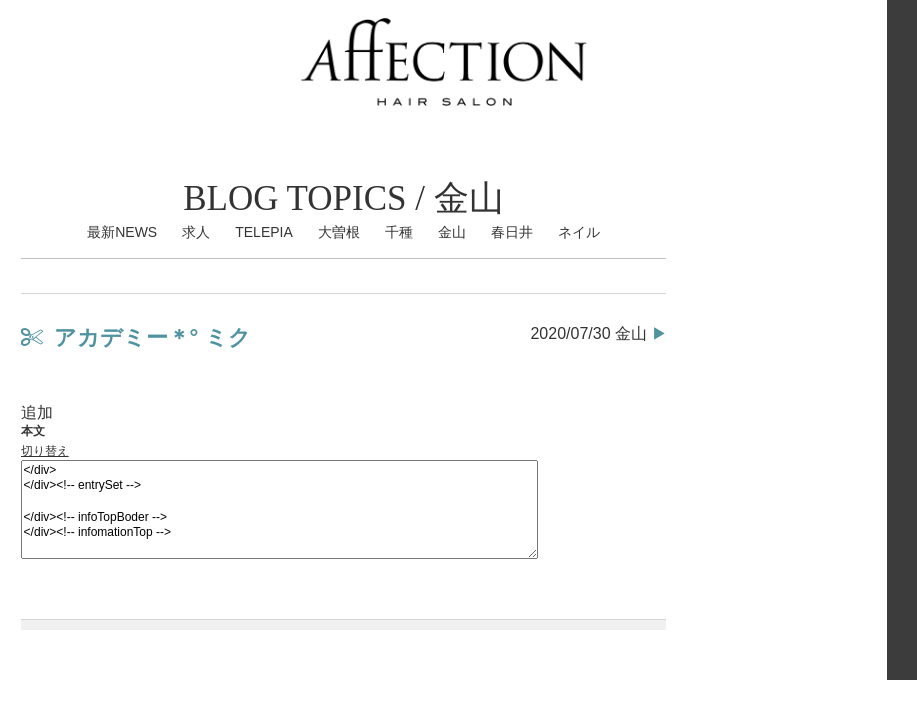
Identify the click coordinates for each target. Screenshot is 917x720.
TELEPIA (264, 232)
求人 (196, 232)
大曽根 (339, 232)
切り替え (45, 451)
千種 (399, 232)
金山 (452, 232)
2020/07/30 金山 (588, 333)
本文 (33, 431)
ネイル (579, 232)
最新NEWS (122, 232)
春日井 (512, 232)
